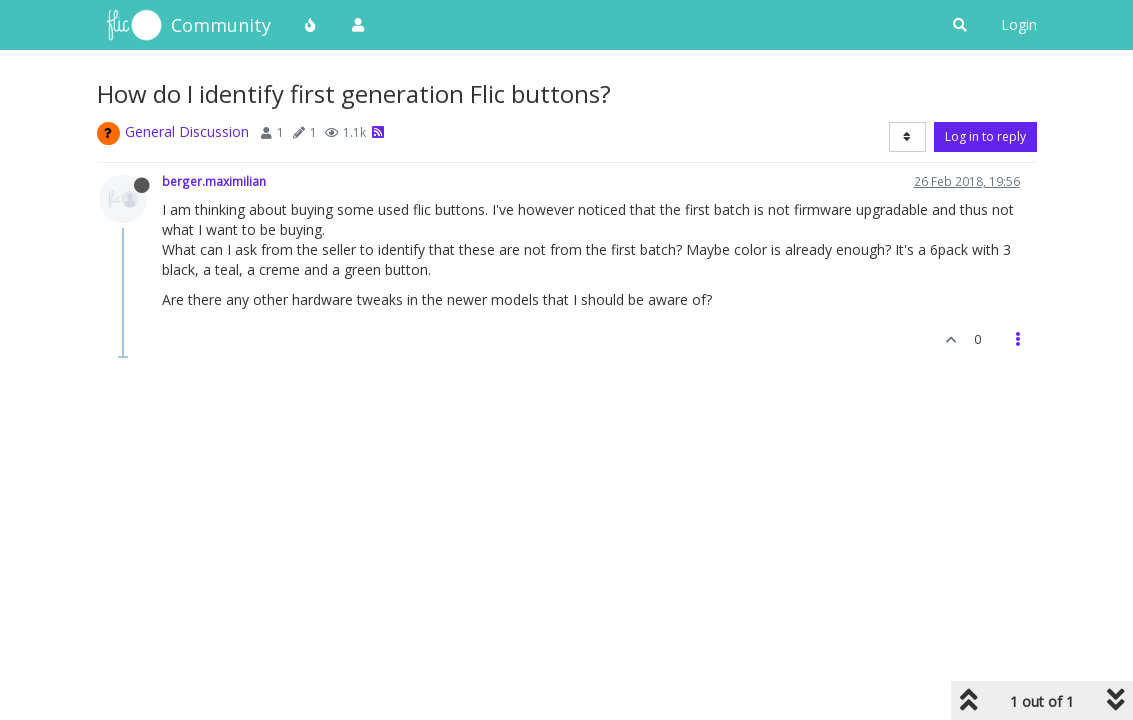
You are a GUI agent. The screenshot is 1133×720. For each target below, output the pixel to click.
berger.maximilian (214, 181)
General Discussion (187, 131)
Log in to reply (985, 136)
